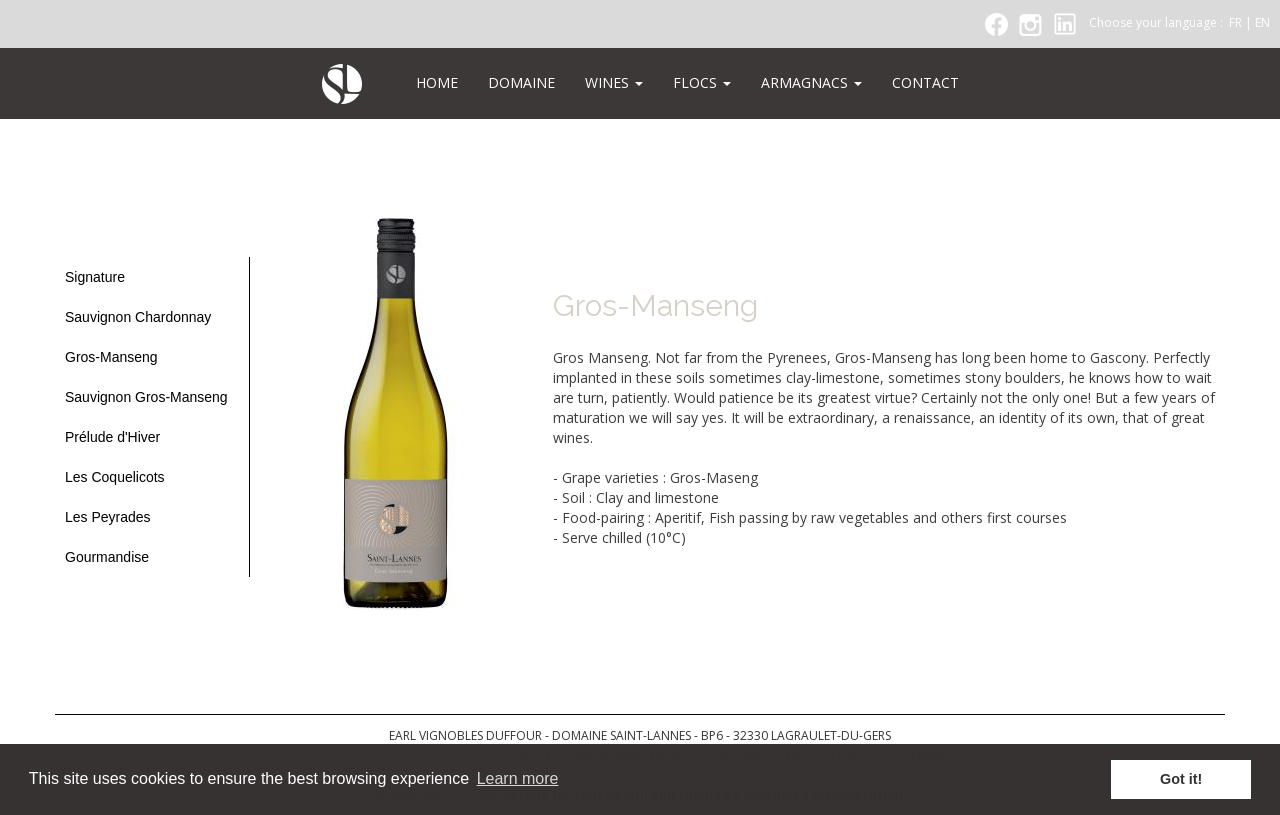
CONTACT (925, 82)
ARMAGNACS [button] (811, 82)
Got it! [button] (1181, 779)
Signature (95, 277)
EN (1262, 22)
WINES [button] (614, 82)
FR (1235, 22)
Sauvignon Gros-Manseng (146, 397)
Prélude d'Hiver (112, 437)
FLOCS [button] (702, 82)
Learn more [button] (518, 778)
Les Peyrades (108, 517)
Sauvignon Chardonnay (138, 317)
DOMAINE (521, 82)
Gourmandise (107, 557)
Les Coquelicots (115, 477)
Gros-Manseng (111, 357)
